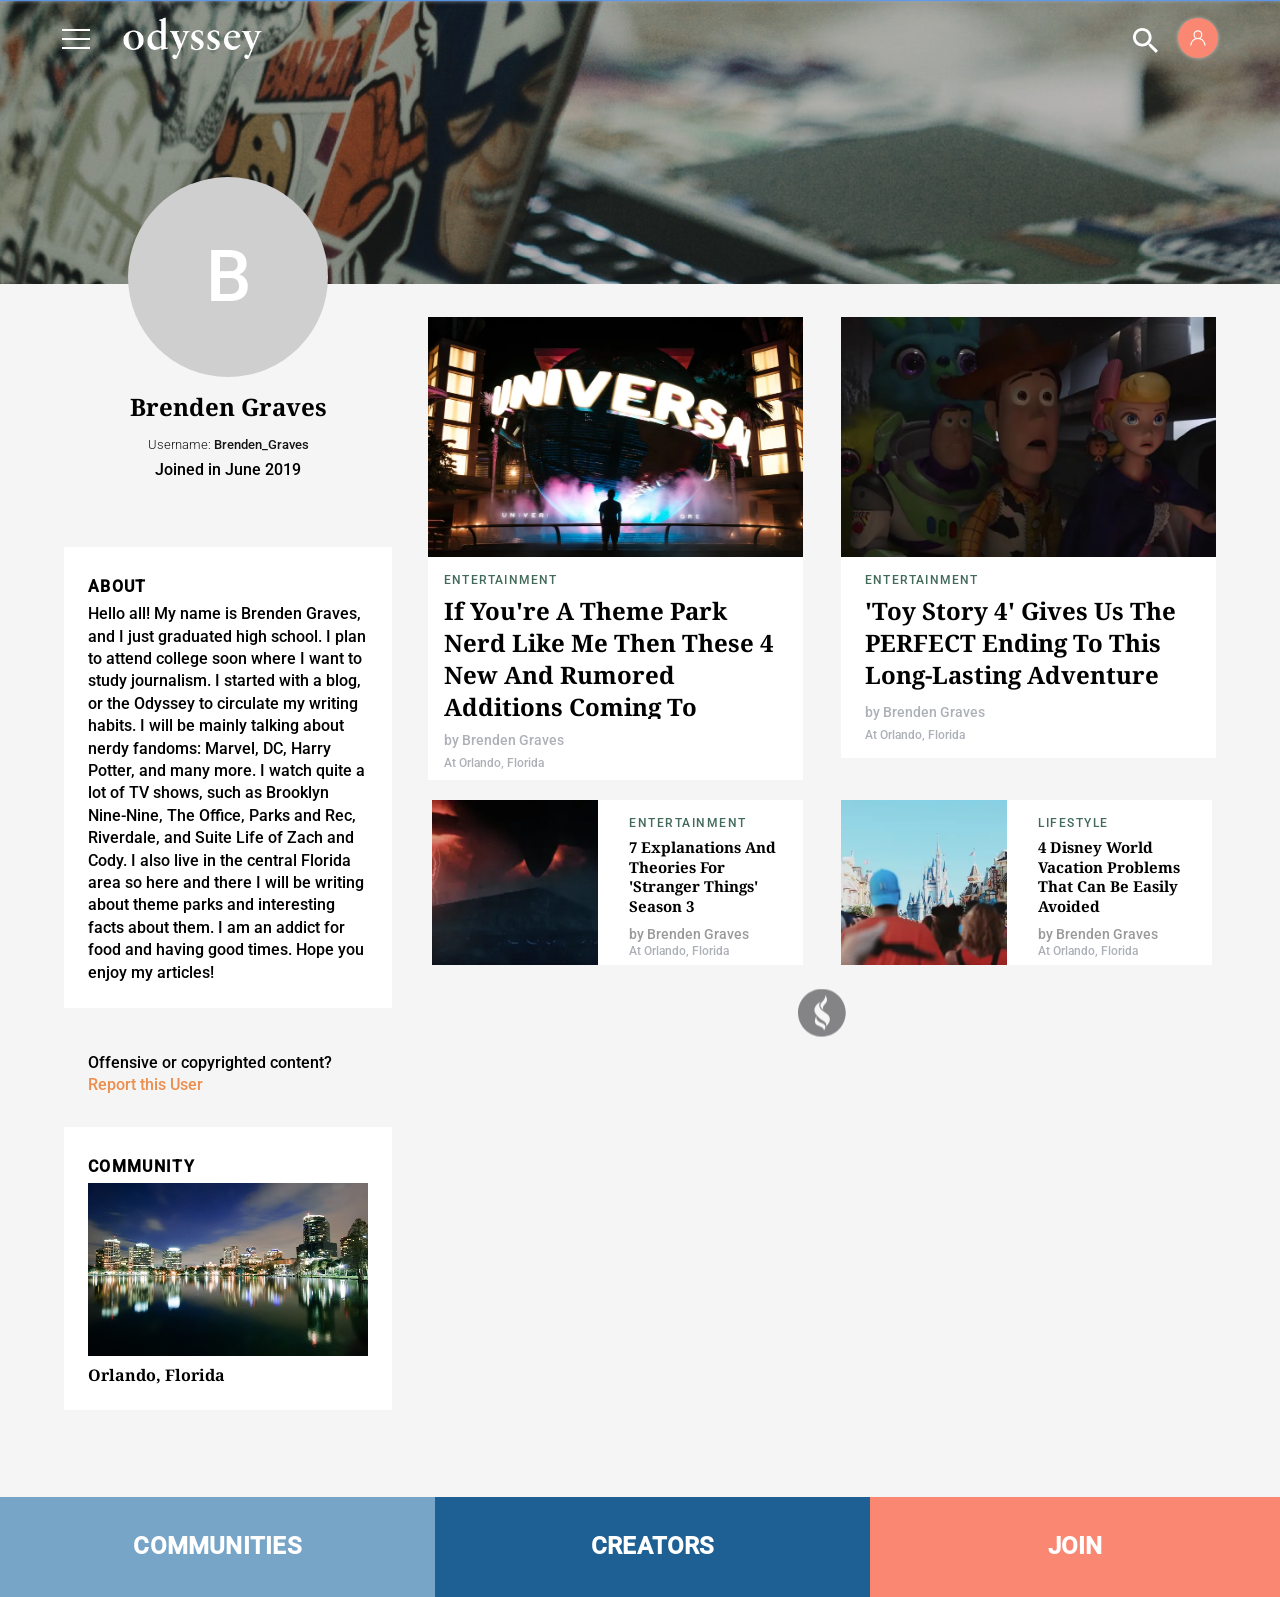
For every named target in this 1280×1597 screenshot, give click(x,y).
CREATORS (653, 1546)
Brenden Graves (513, 740)
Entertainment (501, 580)
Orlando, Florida (156, 1375)
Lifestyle (1073, 823)
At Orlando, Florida (494, 763)
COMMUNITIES (217, 1546)
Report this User (145, 1084)
